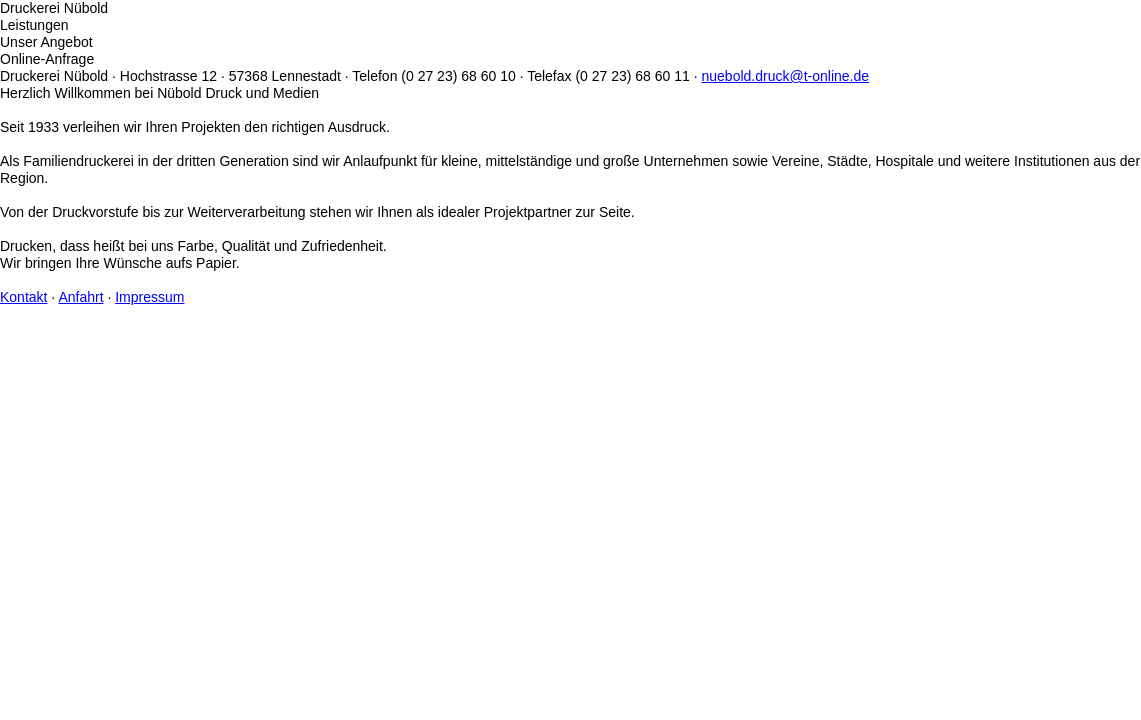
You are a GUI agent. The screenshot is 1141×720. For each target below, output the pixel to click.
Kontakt (23, 297)
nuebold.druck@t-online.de (786, 76)
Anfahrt (80, 297)
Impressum (149, 297)
